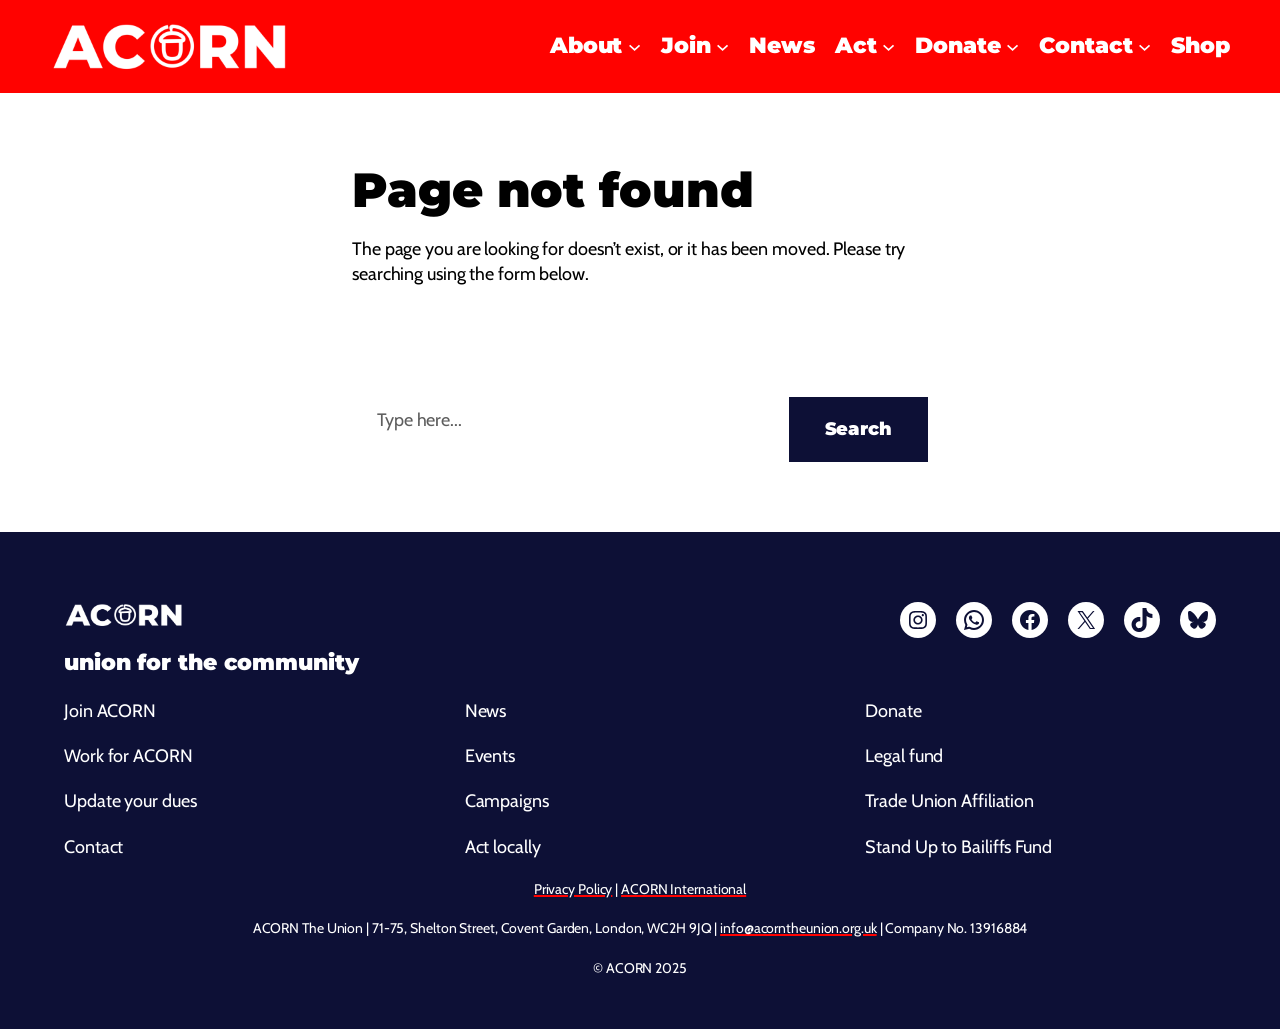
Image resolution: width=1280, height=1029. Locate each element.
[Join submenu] (722, 46)
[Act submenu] (888, 46)
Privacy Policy (573, 889)
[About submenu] (634, 46)
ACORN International (683, 889)
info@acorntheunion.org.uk (798, 928)
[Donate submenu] (1012, 46)
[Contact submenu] (1144, 46)
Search (858, 429)
